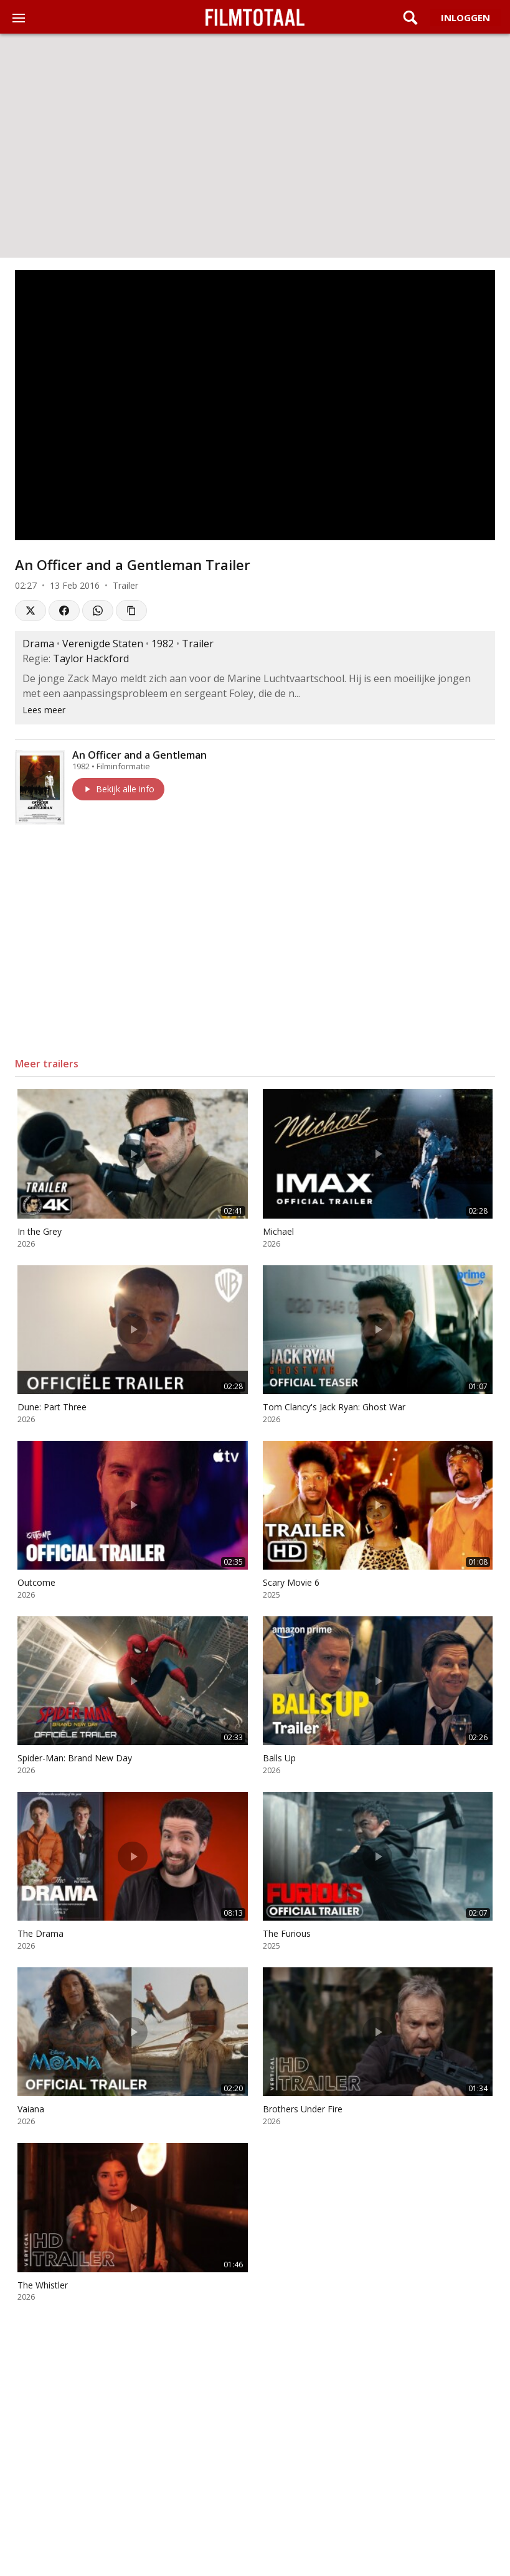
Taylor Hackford (91, 658)
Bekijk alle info (118, 789)
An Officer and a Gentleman (139, 755)
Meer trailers (46, 1063)
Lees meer (43, 710)
